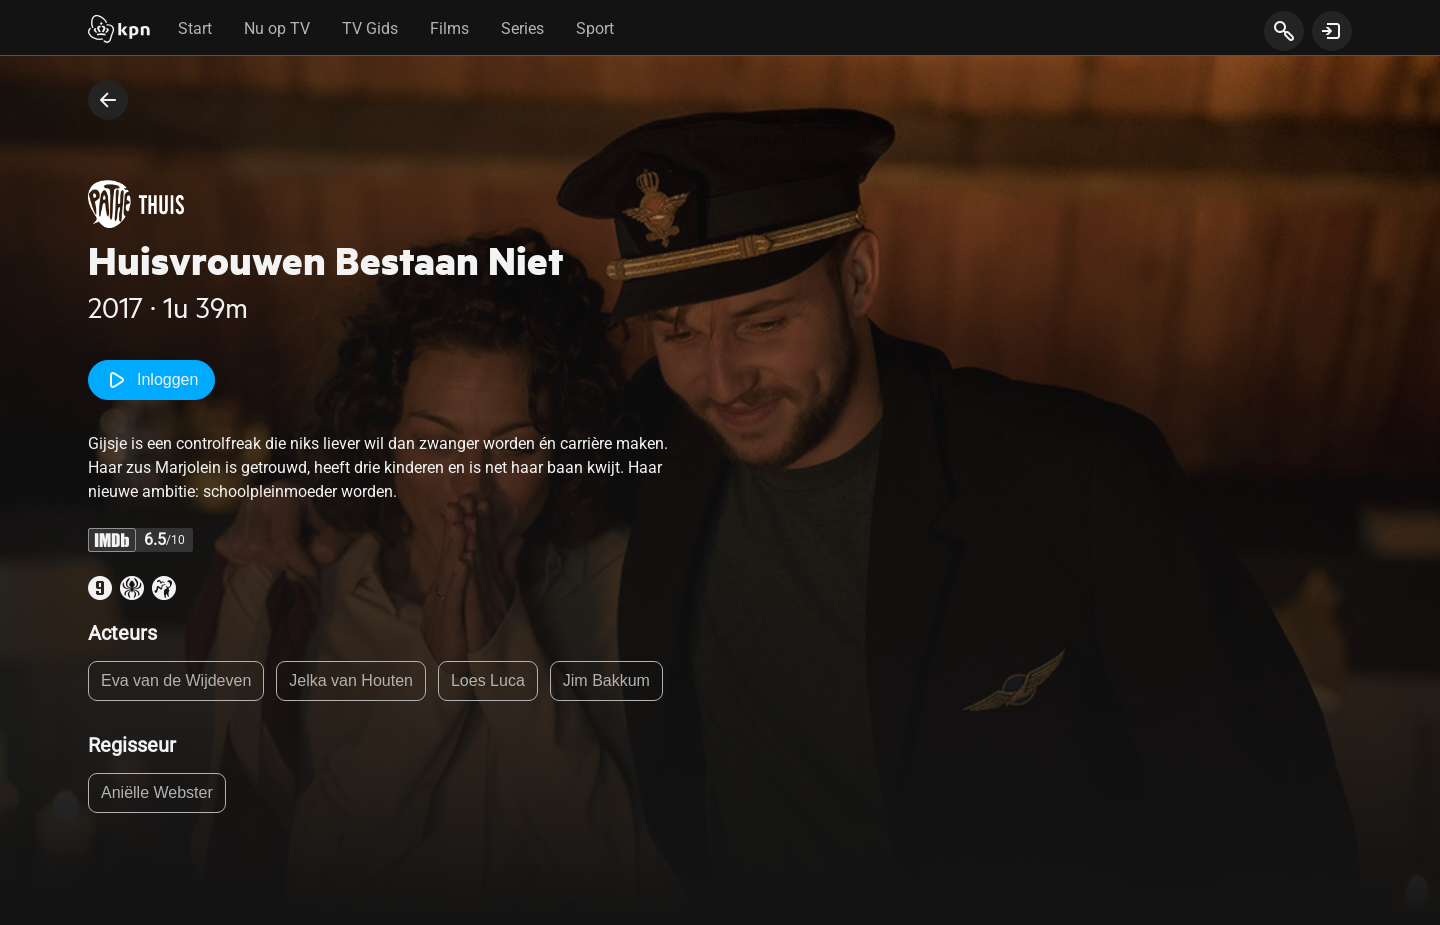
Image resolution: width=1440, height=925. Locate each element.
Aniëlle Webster (157, 792)
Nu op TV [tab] (277, 28)
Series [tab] (522, 28)
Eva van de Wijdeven (176, 680)
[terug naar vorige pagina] (108, 100)
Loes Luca (488, 680)
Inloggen (151, 380)
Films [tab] (449, 28)
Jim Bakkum (606, 680)
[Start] (119, 31)
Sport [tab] (595, 28)
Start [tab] (195, 28)
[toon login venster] (1332, 31)
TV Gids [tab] (370, 28)
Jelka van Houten (351, 680)
